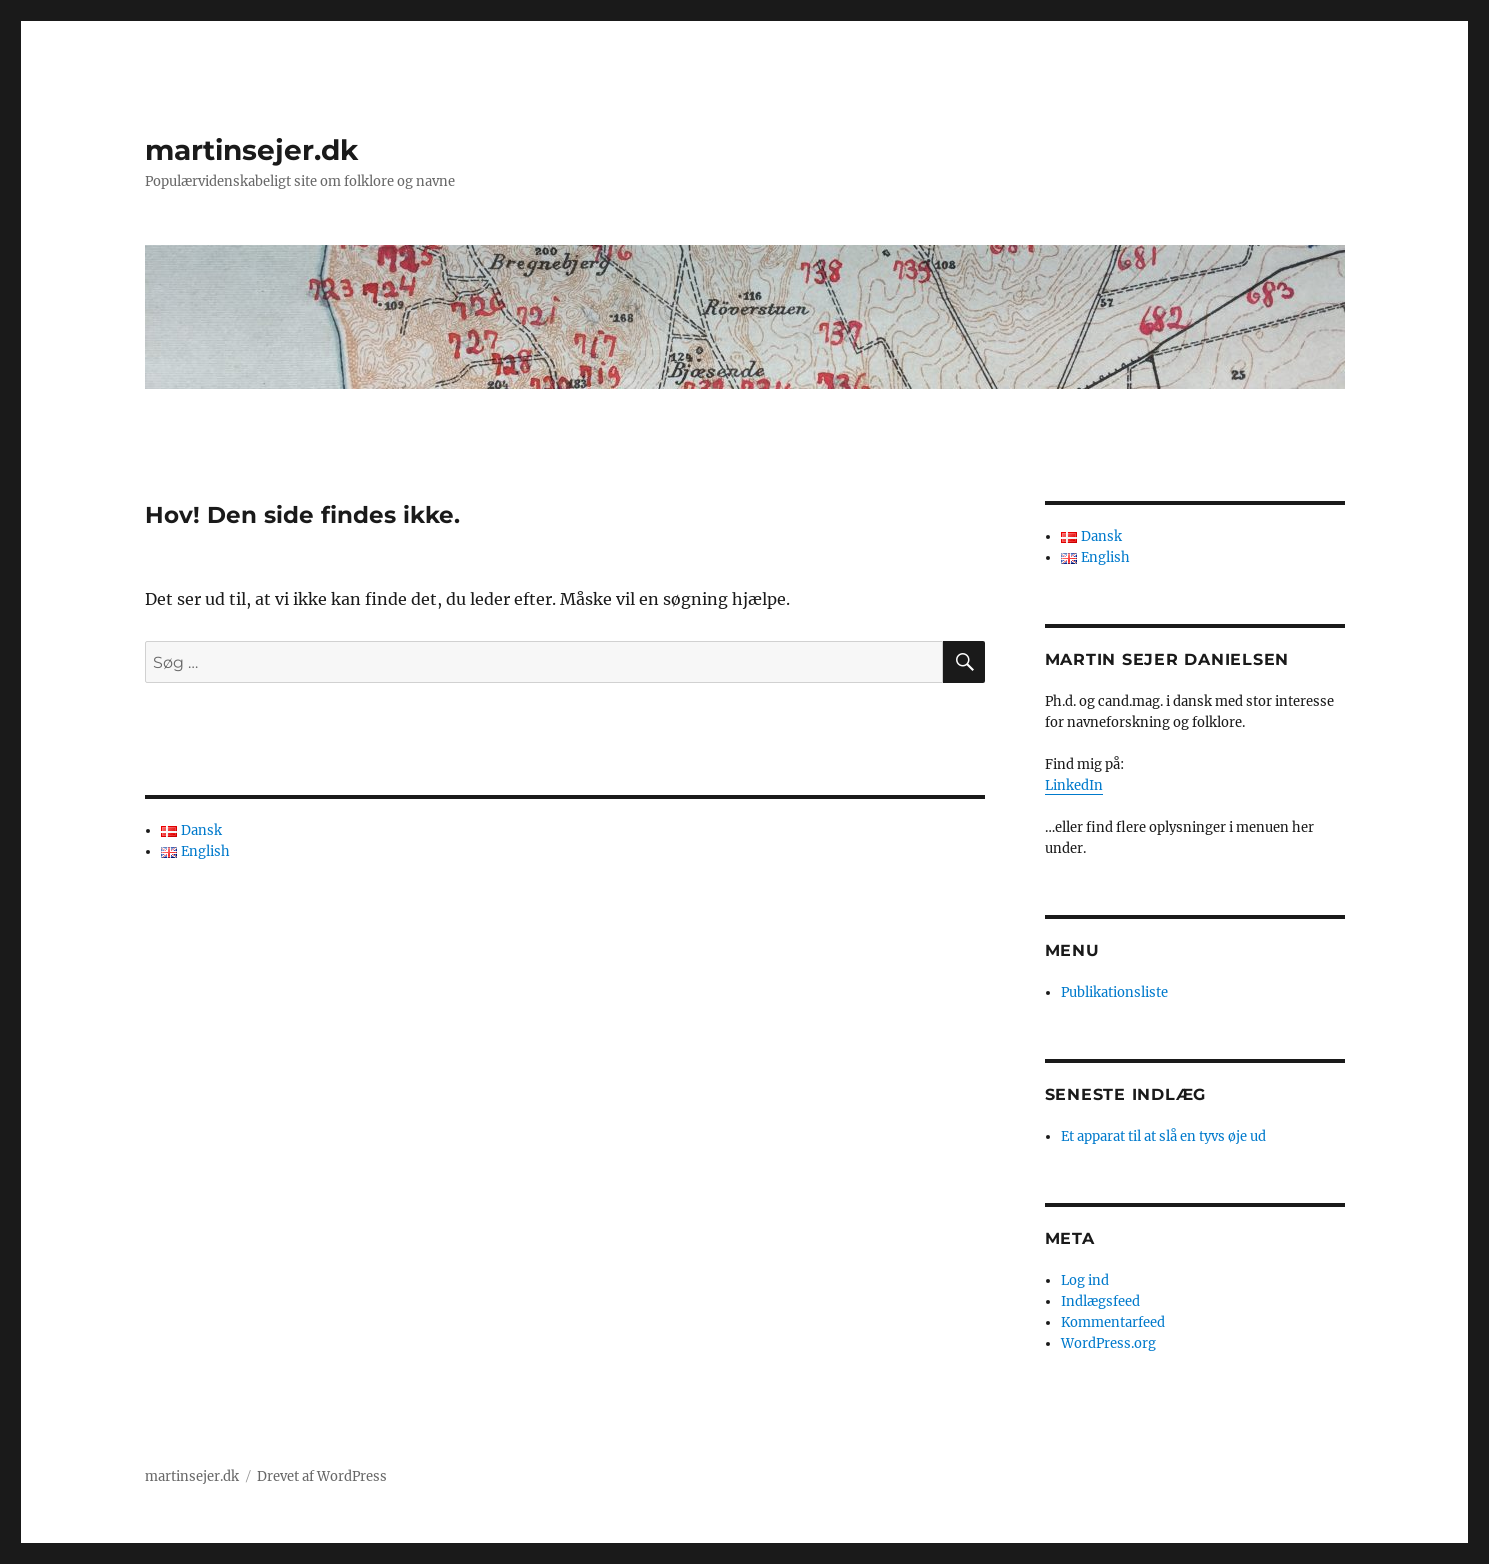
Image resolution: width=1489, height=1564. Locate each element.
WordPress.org (1108, 1343)
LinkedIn (1074, 785)
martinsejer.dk (251, 150)
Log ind (1085, 1280)
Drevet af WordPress (322, 1476)
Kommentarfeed (1113, 1322)
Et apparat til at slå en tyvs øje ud (1163, 1136)
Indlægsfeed (1100, 1301)
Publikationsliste (1114, 992)
